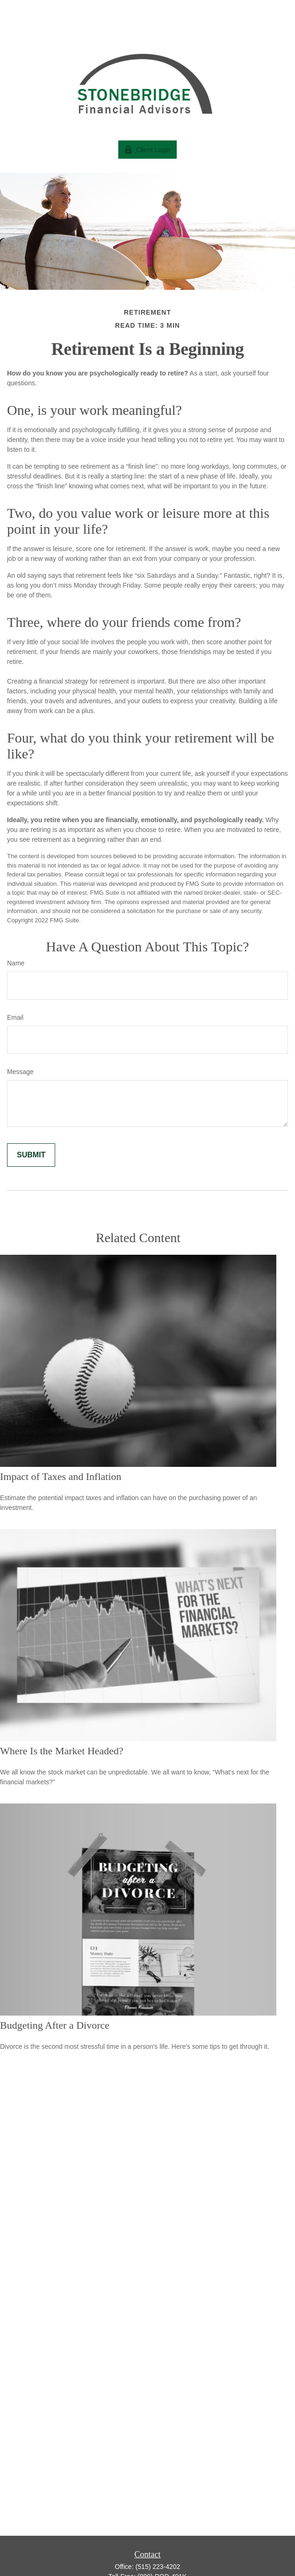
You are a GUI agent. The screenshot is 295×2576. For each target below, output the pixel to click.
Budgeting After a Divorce (54, 2025)
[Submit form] (31, 1155)
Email (15, 1017)
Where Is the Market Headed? (61, 1751)
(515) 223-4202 (158, 2566)
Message (20, 1071)
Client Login (147, 150)
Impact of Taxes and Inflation (61, 1476)
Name (15, 963)
